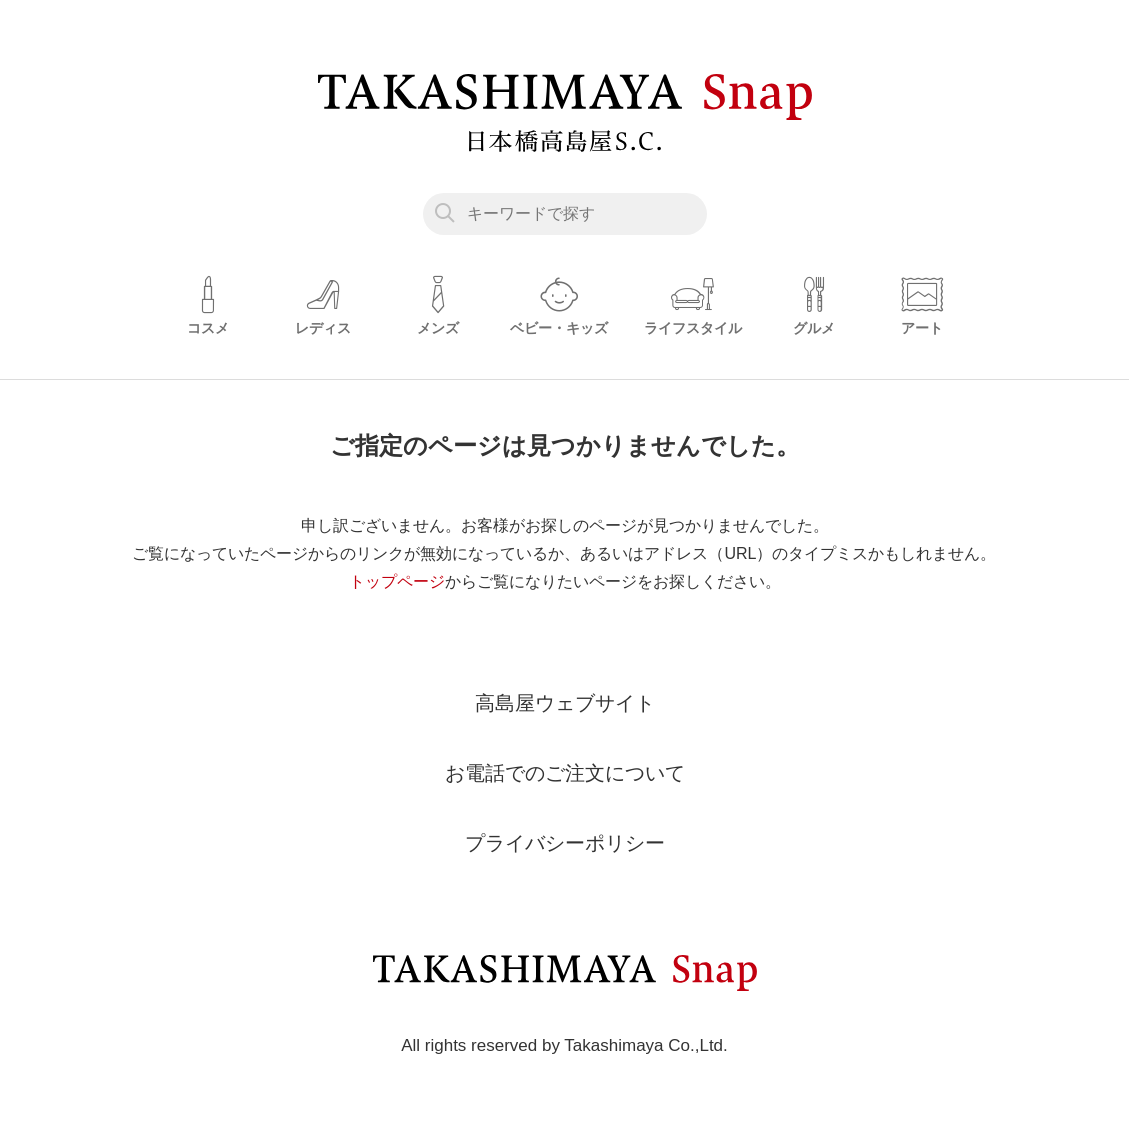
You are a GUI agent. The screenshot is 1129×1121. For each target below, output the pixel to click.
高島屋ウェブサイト (565, 703)
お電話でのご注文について (565, 773)
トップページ (397, 581)
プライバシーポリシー (565, 843)
